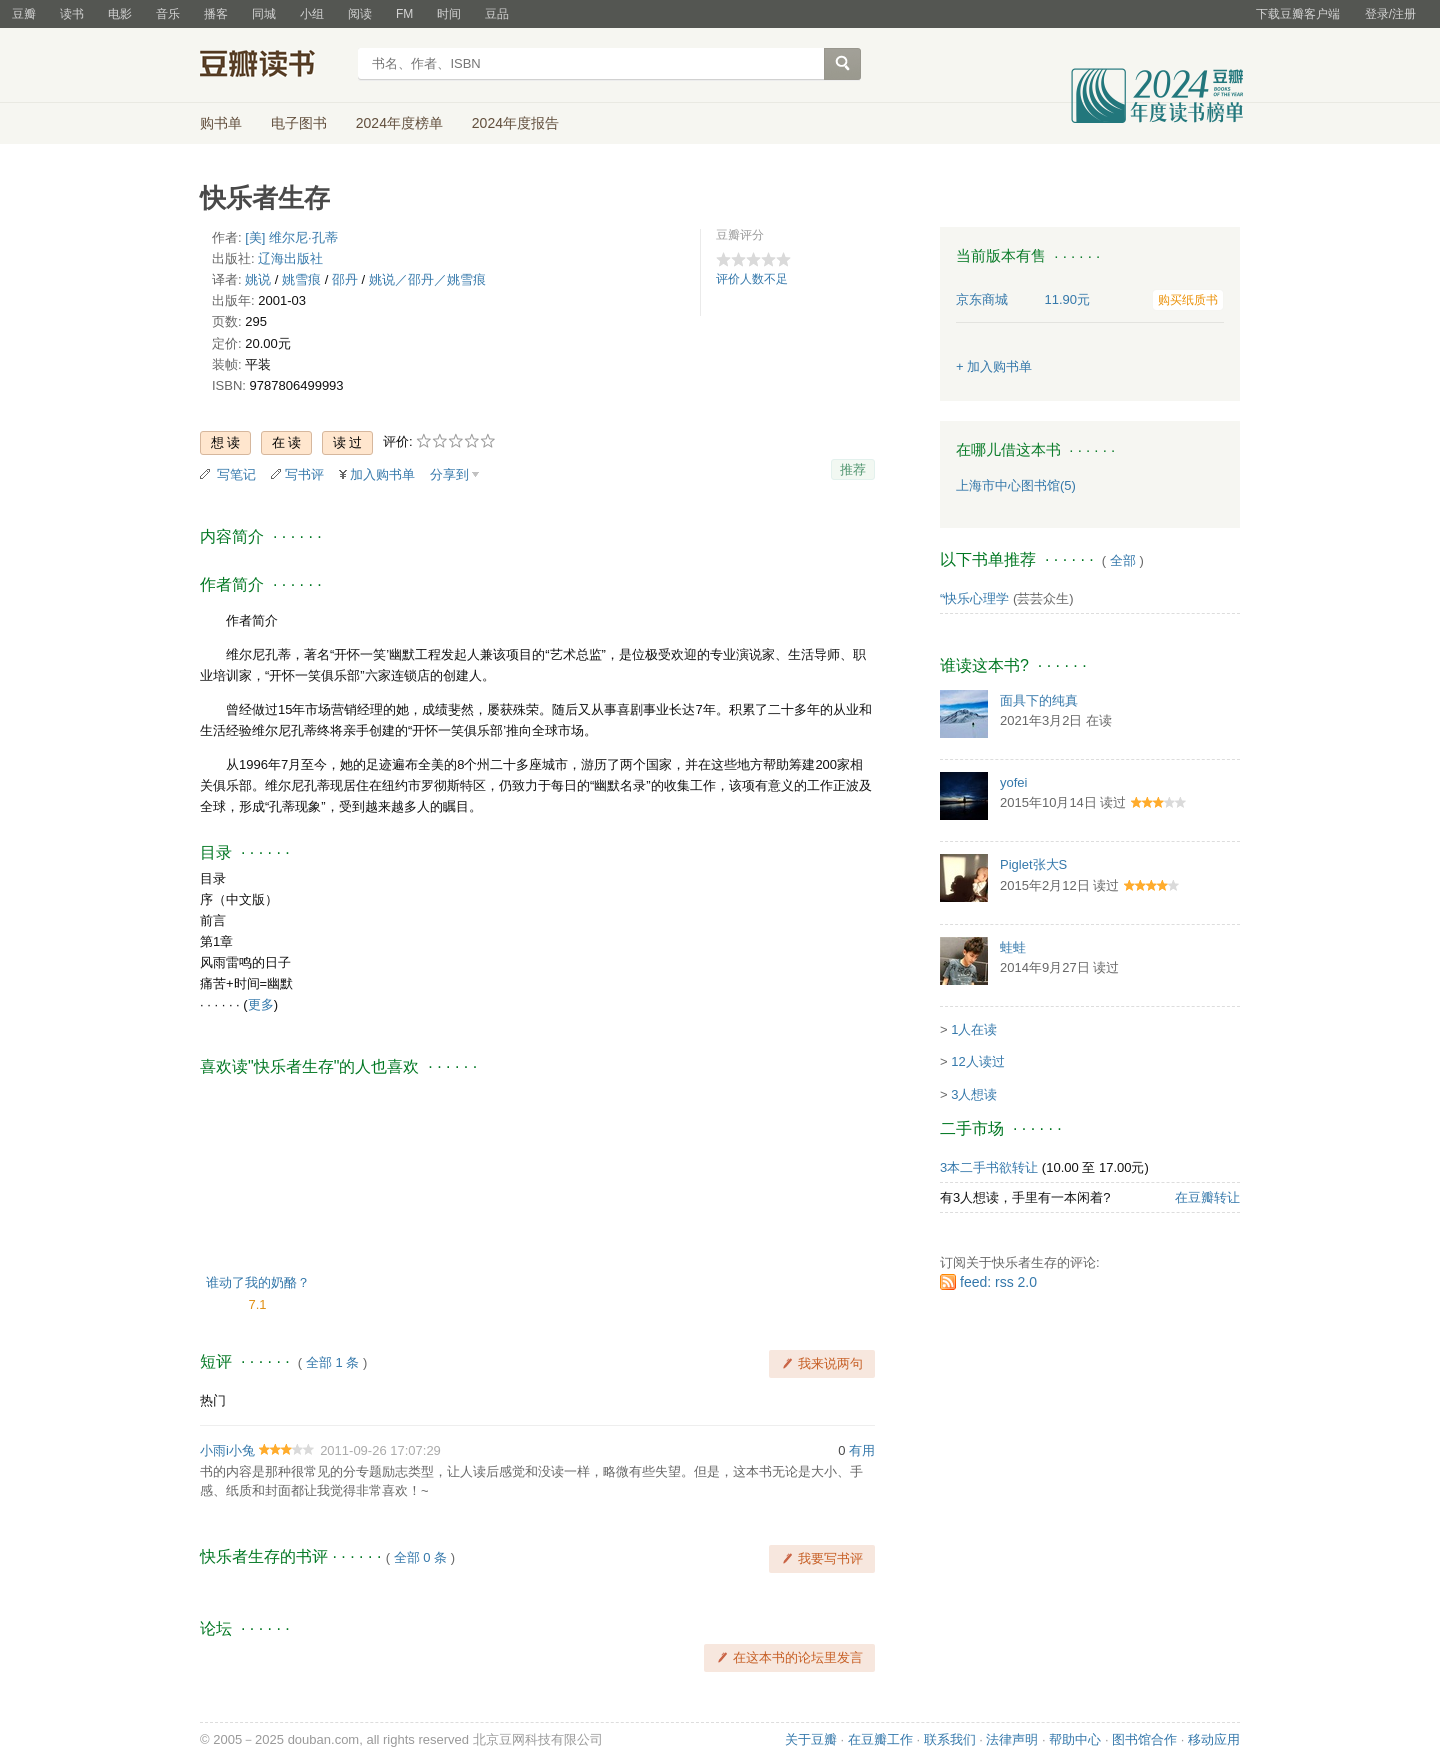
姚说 (258, 279)
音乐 (168, 14)
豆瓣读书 (272, 66)
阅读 (360, 14)
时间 (449, 14)
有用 (862, 1450)
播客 (216, 14)
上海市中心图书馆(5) (1016, 485)
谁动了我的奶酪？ (258, 1282)
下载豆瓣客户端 (1298, 14)
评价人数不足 (752, 279)
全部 (1123, 560)
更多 (261, 1004)
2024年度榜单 (399, 123)
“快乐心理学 (974, 598)
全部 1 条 (332, 1362)
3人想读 (974, 1094)
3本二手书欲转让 (989, 1167)
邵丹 (345, 279)
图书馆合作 (1144, 1739)
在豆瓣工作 (880, 1739)
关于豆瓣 (811, 1739)
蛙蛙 (1013, 947)
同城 (264, 14)
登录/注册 (1390, 14)
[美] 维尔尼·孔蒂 (291, 237)
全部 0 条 (420, 1557)
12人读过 (977, 1061)
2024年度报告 (515, 123)
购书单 (221, 123)
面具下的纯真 (1039, 700)
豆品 (497, 14)
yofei (1013, 782)
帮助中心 (1075, 1739)
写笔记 (236, 474)
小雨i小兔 (227, 1450)
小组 (312, 14)
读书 (72, 14)
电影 (120, 14)
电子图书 (299, 123)
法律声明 (1012, 1739)
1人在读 (974, 1029)
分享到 (449, 474)
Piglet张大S (1033, 864)
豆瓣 (24, 14)
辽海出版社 (290, 258)
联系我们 (950, 1739)
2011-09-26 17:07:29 (380, 1450)
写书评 (304, 474)
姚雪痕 (301, 279)
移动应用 (1214, 1739)
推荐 (853, 469)
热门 (213, 1400)
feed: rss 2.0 (998, 1282)
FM (404, 14)
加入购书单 (382, 474)
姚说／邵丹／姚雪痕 (427, 279)
